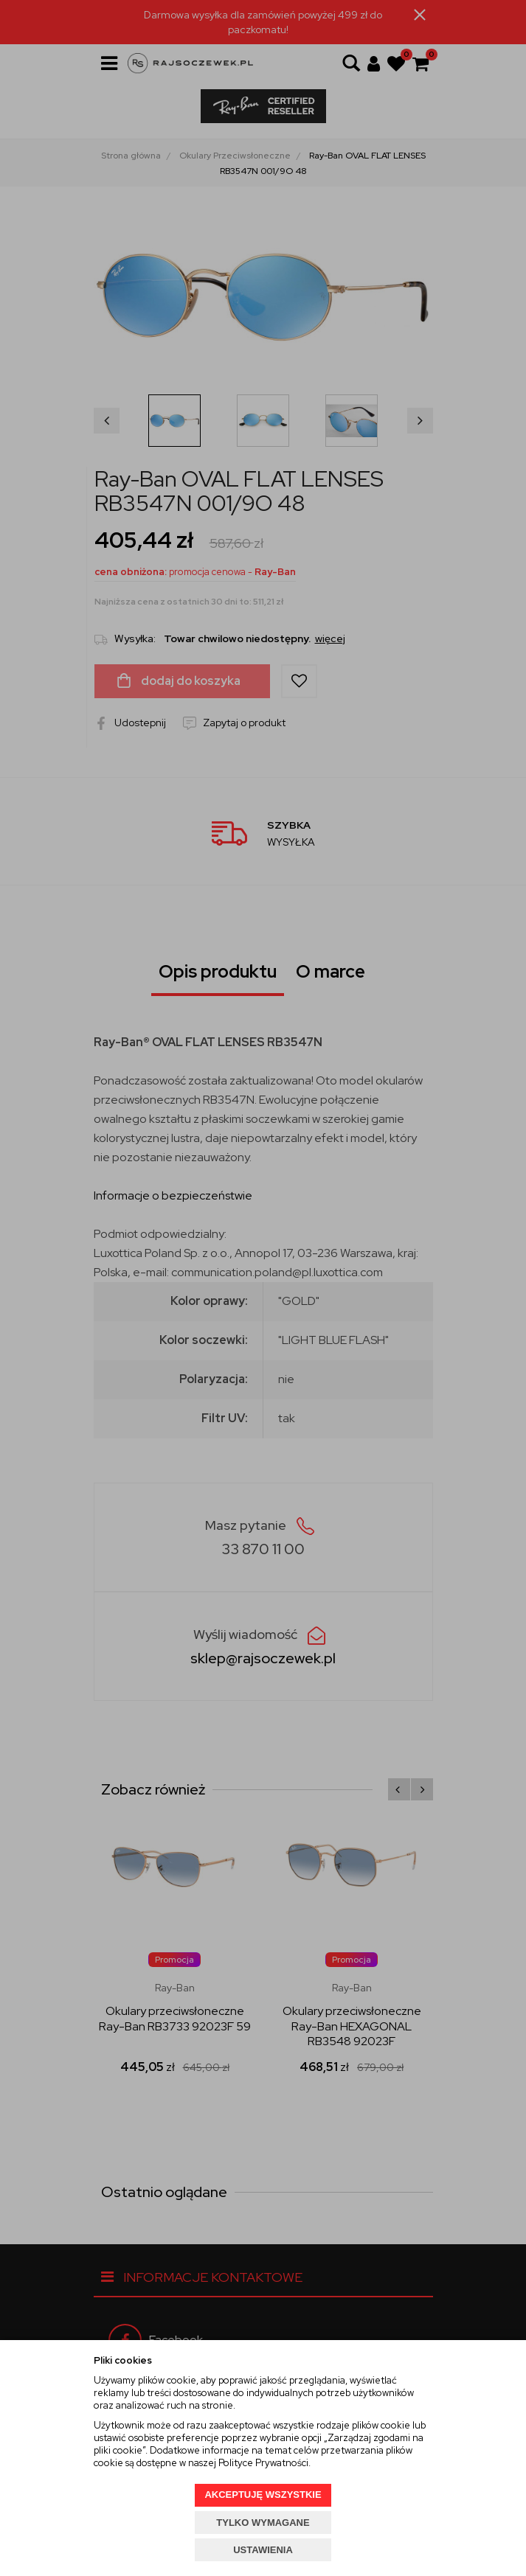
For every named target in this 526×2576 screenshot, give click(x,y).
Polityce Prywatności (263, 2463)
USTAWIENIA (263, 2549)
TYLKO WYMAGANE (262, 2522)
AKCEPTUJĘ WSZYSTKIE (262, 2494)
